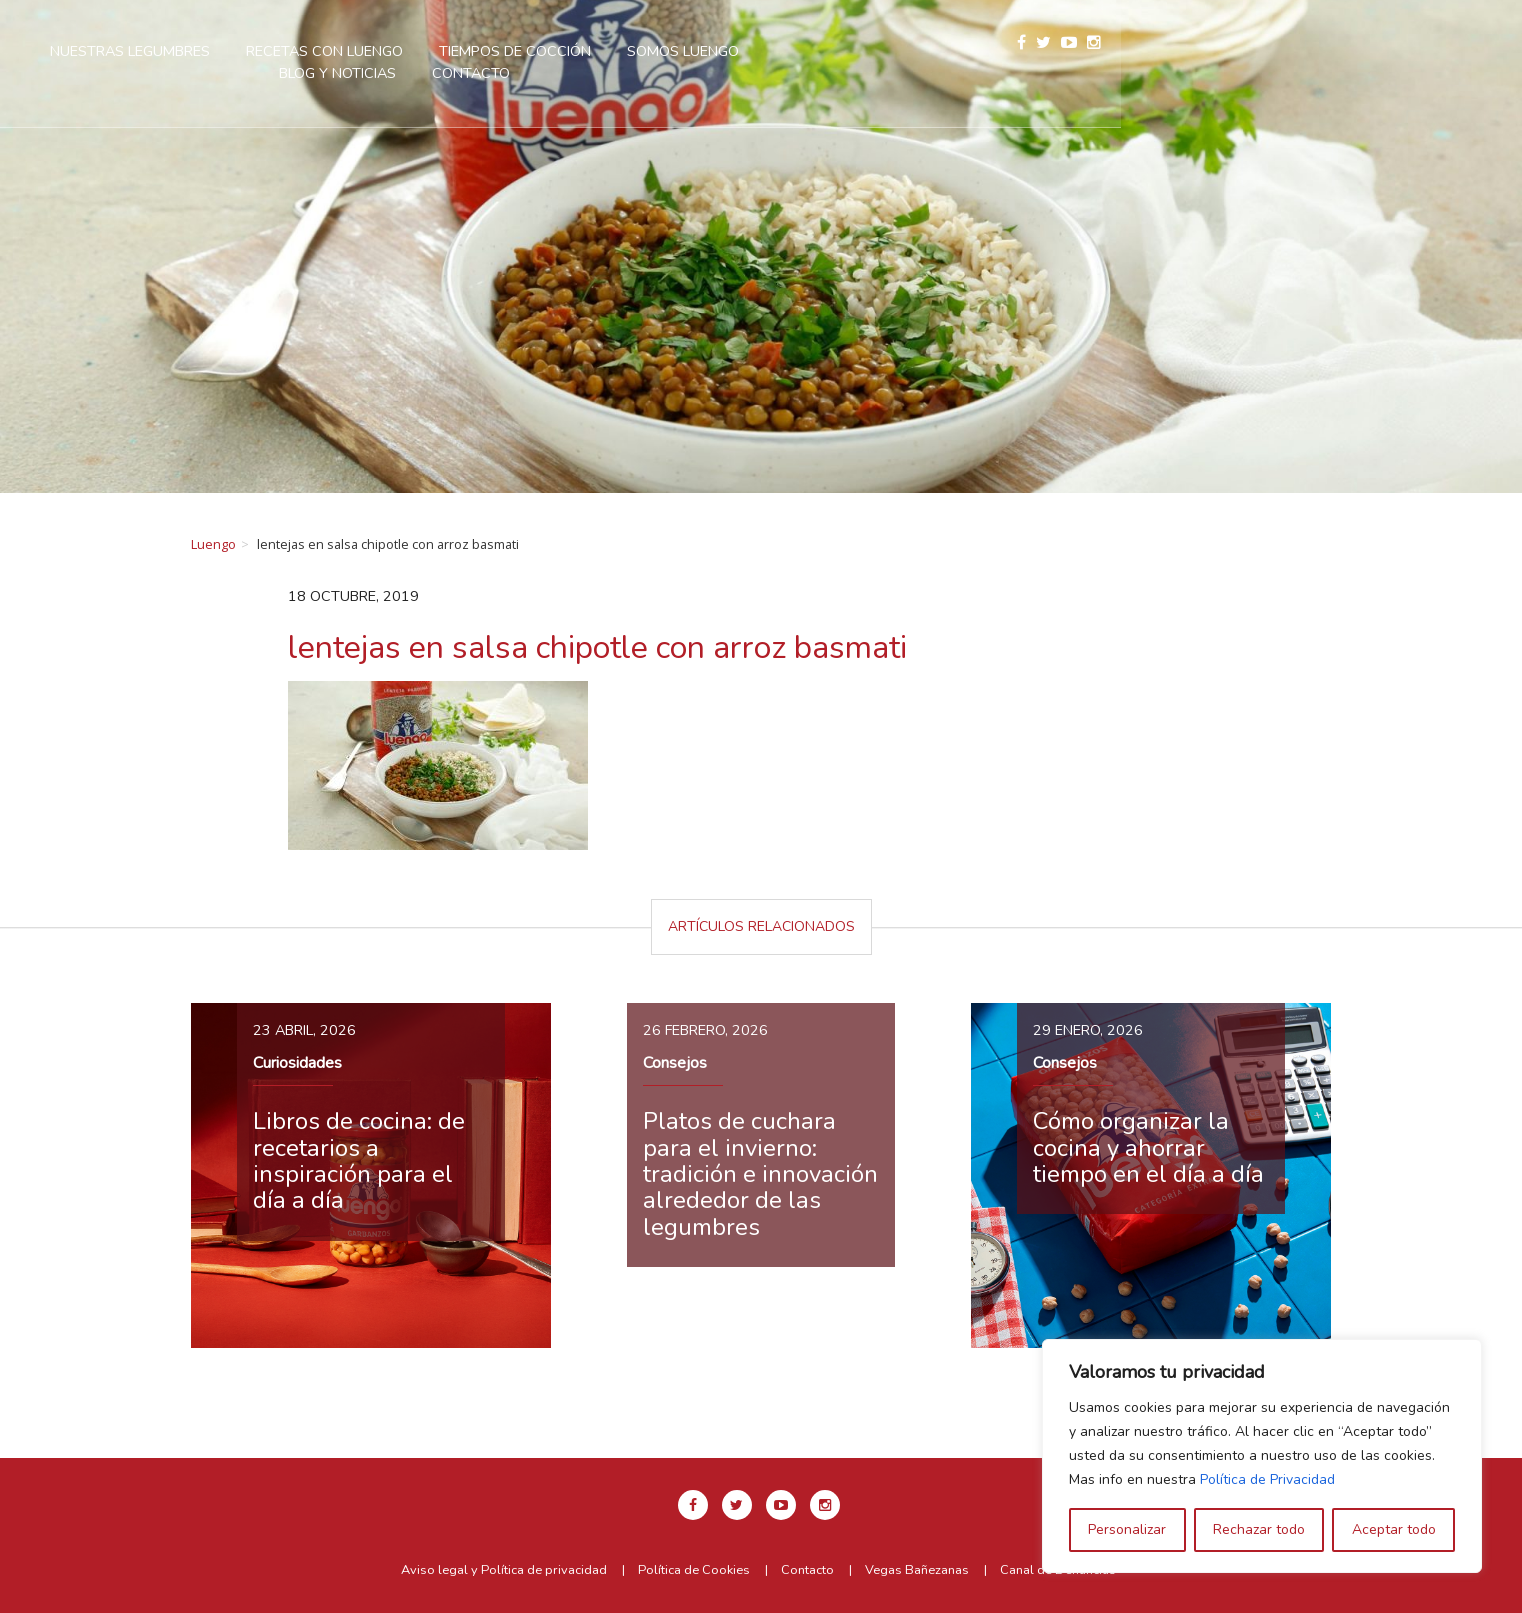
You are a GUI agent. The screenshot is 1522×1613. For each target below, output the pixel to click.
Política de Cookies (694, 1570)
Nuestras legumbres (399, 51)
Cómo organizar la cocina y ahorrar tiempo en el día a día (1148, 1147)
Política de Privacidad (1267, 1479)
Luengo (213, 544)
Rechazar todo (1259, 1529)
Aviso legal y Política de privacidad (504, 1570)
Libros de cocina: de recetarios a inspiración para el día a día (359, 1160)
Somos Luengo (952, 51)
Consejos (675, 1063)
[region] (1262, 1456)
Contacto (740, 73)
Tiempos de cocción (784, 51)
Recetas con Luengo (593, 51)
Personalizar (1127, 1529)
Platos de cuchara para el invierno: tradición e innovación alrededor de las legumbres (760, 1174)
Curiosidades (297, 1063)
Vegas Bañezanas (917, 1570)
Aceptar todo (1394, 1529)
